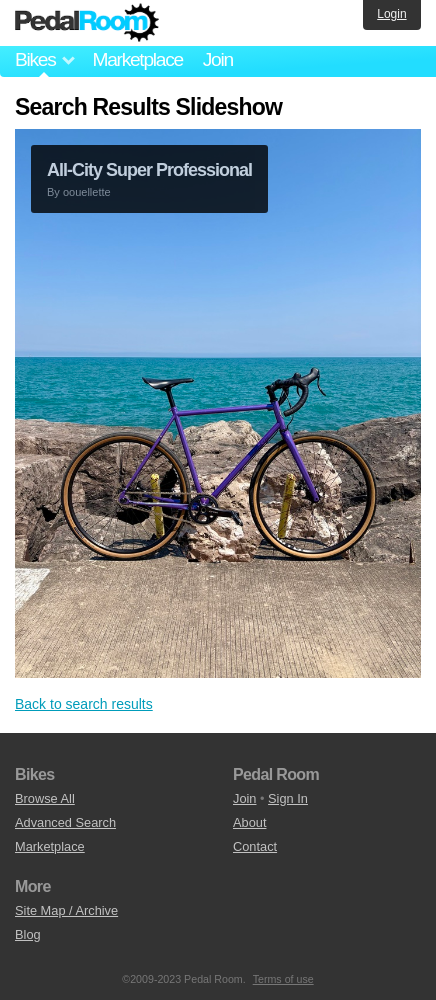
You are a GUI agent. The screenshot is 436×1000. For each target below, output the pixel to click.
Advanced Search (65, 822)
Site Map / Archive (66, 910)
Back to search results (84, 704)
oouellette (87, 192)
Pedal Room (87, 23)
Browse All (45, 798)
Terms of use (283, 979)
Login (391, 14)
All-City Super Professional (149, 170)
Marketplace (137, 59)
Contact (255, 846)
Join (218, 59)
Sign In (288, 798)
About (249, 822)
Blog (28, 934)
